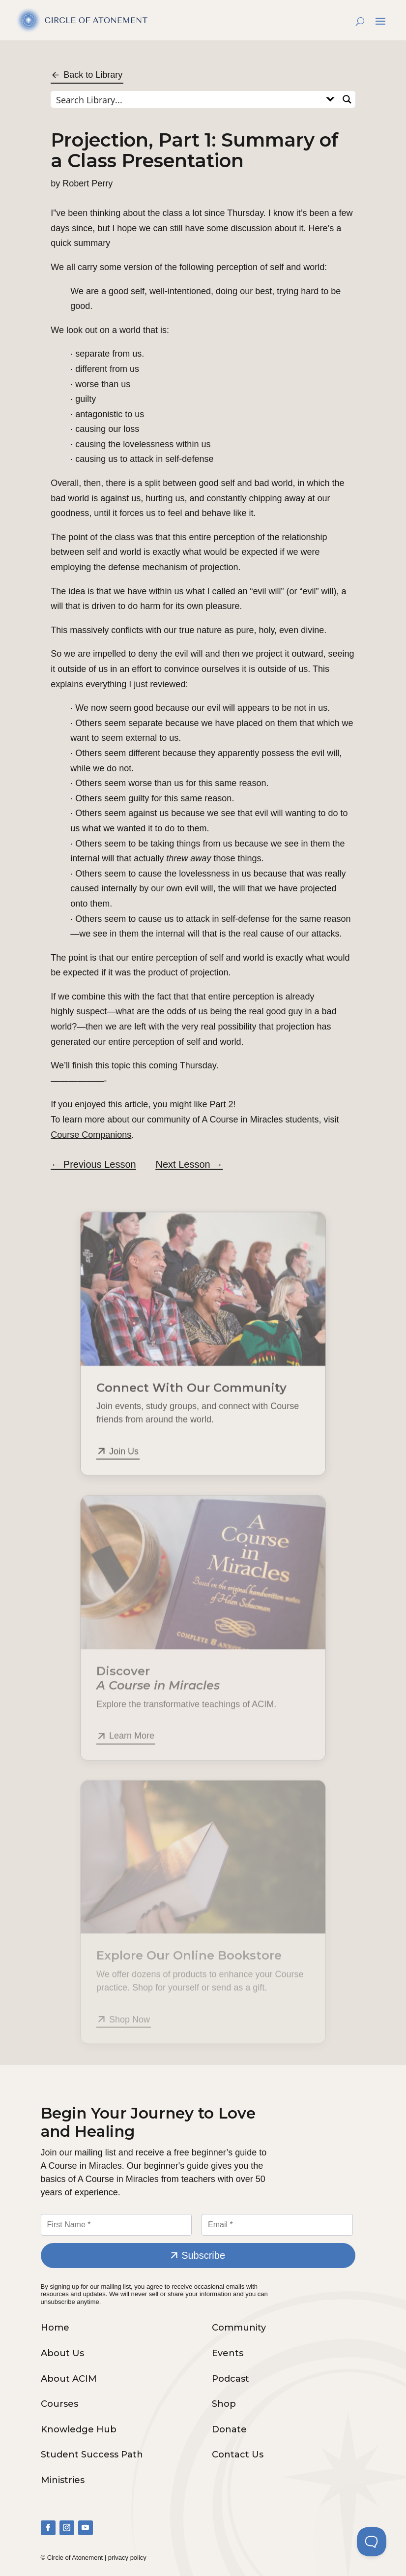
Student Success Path (92, 2454)
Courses (59, 2403)
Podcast (230, 2378)
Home (55, 2327)
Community (239, 2327)
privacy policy (127, 2557)
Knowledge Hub (78, 2429)
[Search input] (187, 99)
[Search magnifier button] (347, 99)
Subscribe (203, 2255)
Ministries (63, 2480)
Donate (229, 2429)
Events (227, 2353)
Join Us (124, 1466)
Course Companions (91, 1135)
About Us (62, 2353)
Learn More (131, 1748)
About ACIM (69, 2378)
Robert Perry (87, 183)
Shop (224, 2403)
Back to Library (92, 75)
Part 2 (221, 1104)
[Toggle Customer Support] (371, 2541)
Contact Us (237, 2454)
